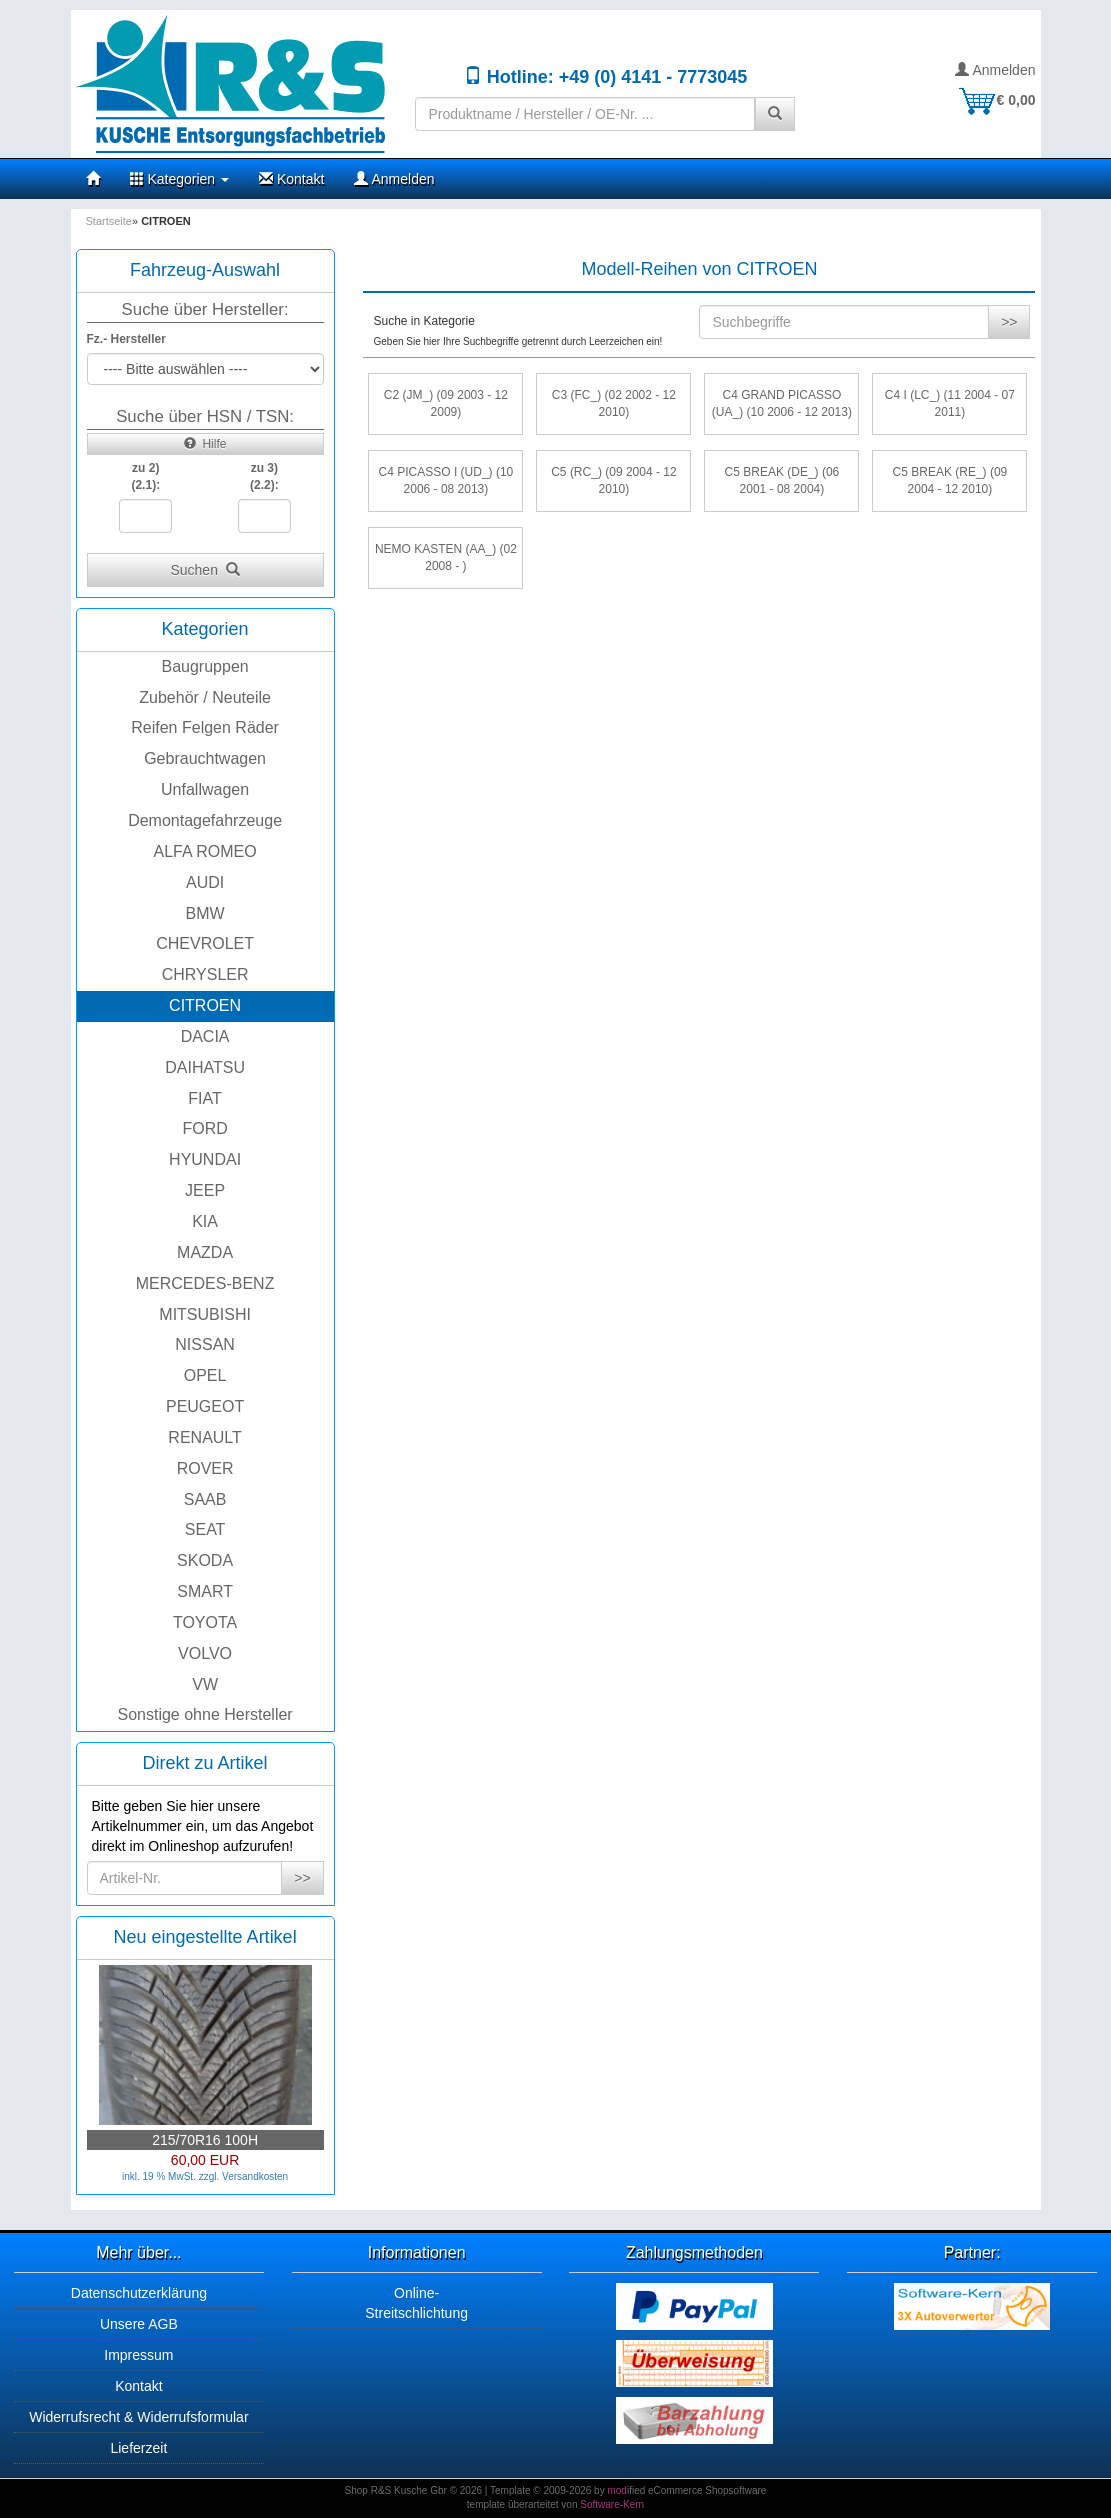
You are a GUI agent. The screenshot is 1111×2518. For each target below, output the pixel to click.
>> (302, 1878)
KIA (205, 1221)
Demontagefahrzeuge (205, 820)
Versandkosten (255, 2176)
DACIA (205, 1036)
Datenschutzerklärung (139, 2293)
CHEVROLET (205, 943)
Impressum (138, 2355)
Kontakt (291, 179)
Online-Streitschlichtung (416, 2303)
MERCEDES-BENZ (205, 1283)
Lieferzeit (138, 2448)
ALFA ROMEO (205, 851)
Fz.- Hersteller (126, 339)
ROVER (205, 1468)
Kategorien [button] (180, 179)
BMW (205, 913)
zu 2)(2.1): (145, 476)
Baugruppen (205, 666)
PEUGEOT (205, 1406)
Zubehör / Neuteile (205, 697)
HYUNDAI (205, 1159)
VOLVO (205, 1653)
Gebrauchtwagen (205, 758)
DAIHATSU (205, 1067)
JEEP (205, 1190)
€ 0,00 (996, 100)
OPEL (205, 1375)
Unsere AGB (139, 2324)
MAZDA (205, 1252)
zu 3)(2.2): (264, 476)
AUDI (205, 882)
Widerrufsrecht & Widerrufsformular (138, 2417)
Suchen (204, 570)
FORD (204, 1128)
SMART (205, 1591)
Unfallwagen (205, 789)
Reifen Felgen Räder (205, 727)
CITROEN (205, 1005)
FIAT (204, 1098)
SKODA (205, 1560)
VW (205, 1684)
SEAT (205, 1529)
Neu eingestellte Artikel (205, 1937)
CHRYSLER (205, 974)
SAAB (205, 1499)
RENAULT (205, 1437)
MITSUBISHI (205, 1314)
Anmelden (995, 70)
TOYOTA (205, 1622)
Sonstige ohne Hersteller (204, 1714)
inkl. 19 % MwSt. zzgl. (172, 2176)
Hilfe (205, 444)
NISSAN (205, 1344)
